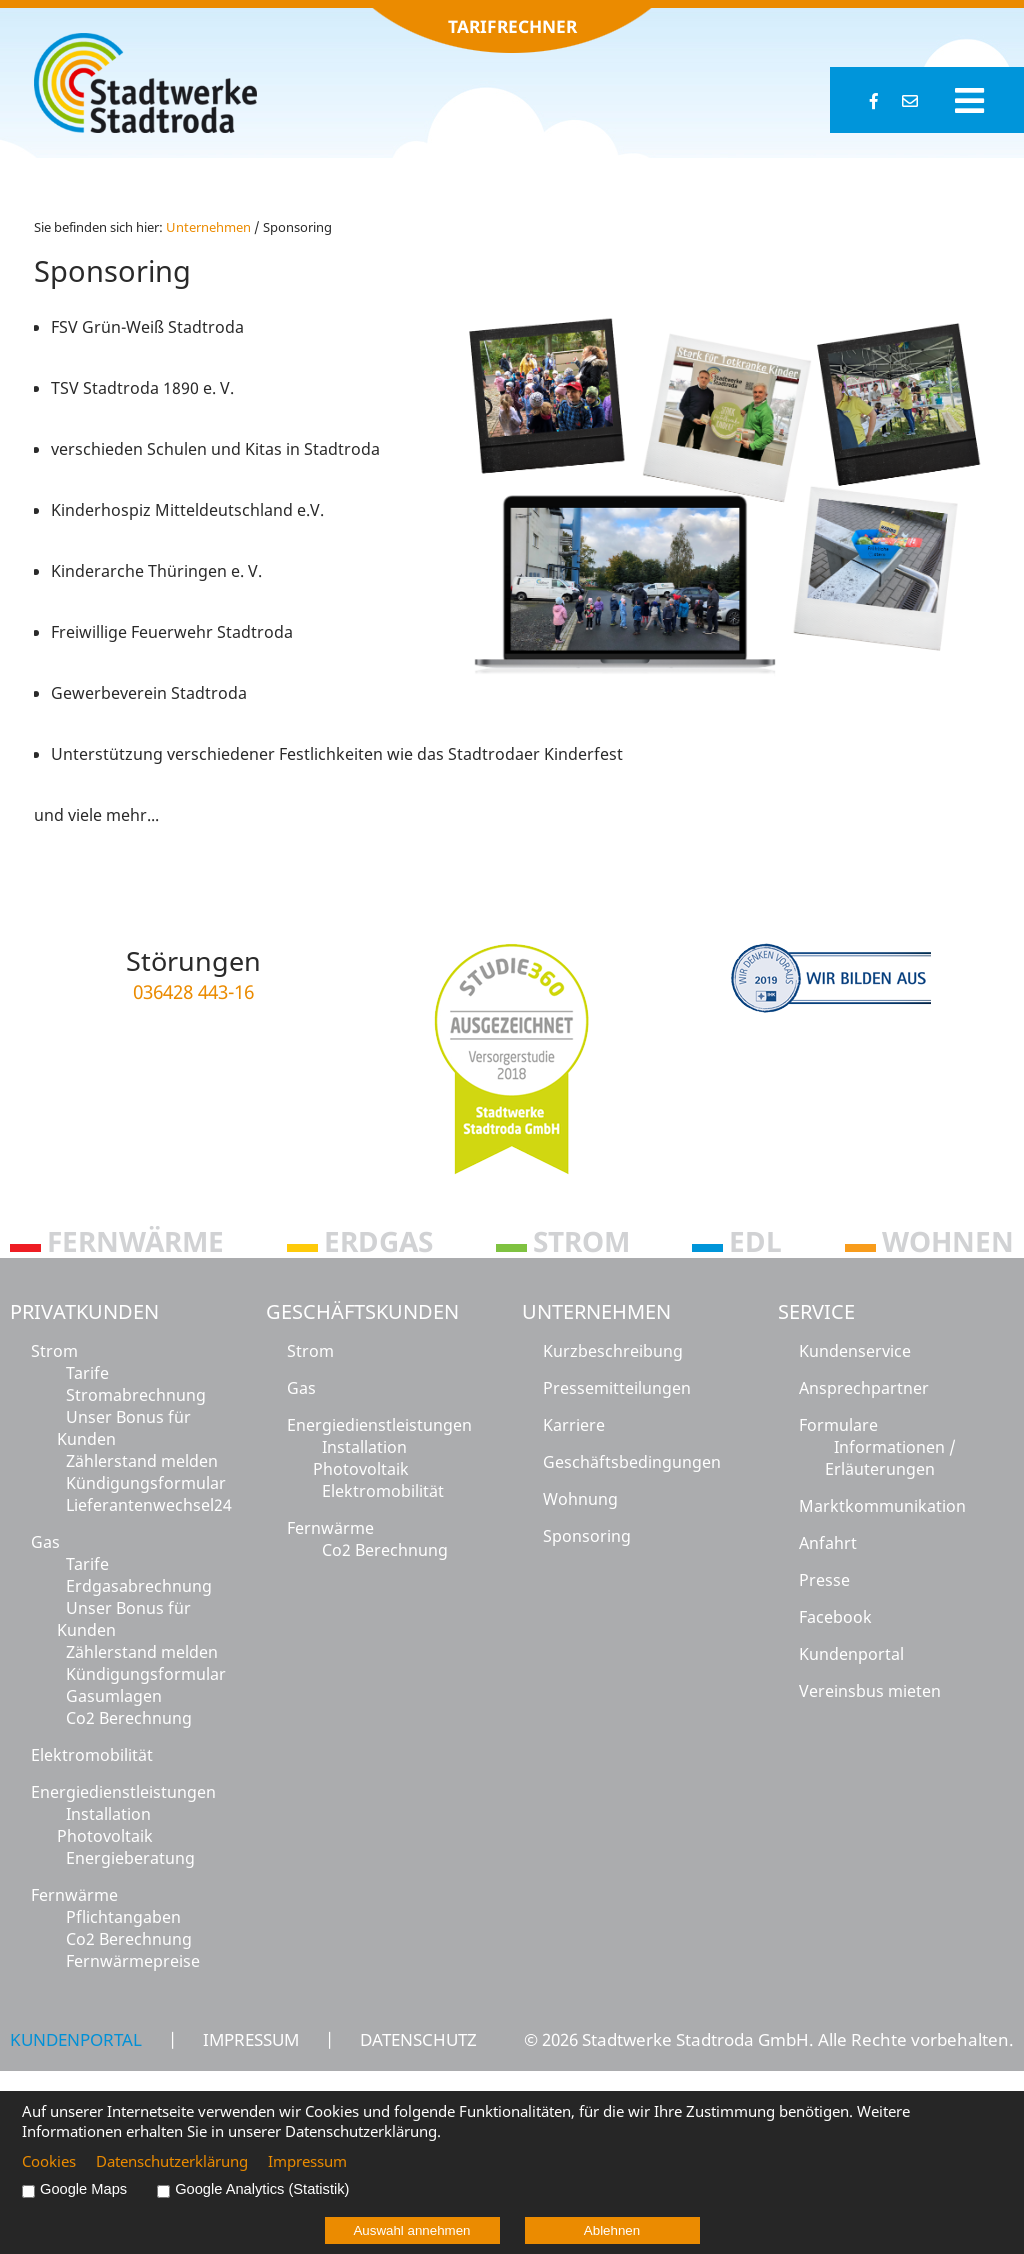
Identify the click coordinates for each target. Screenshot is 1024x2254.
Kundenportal (851, 1654)
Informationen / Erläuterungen (890, 1458)
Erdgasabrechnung (139, 1586)
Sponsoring (587, 1536)
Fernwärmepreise (133, 1961)
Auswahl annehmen (411, 2230)
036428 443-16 (193, 991)
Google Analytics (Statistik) (262, 2189)
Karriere (574, 1425)
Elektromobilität (92, 1755)
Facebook (835, 1617)
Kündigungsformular (146, 1483)
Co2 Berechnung (129, 1718)
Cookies (49, 2161)
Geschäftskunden (362, 1311)
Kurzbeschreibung (613, 1351)
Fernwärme (74, 1895)
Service (816, 1311)
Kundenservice (855, 1351)
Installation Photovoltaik (105, 1825)
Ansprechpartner (864, 1388)
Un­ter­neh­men (208, 227)
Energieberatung (130, 1858)
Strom (54, 1351)
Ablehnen (612, 2230)
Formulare (838, 1425)
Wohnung (580, 1499)
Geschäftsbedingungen (632, 1462)
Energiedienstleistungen (123, 1792)
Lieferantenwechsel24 (149, 1505)
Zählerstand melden (142, 1461)
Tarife (87, 1373)
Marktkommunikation (882, 1506)
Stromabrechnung (136, 1395)
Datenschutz (418, 2039)
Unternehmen (596, 1311)
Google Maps (83, 2189)
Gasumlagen (114, 1696)
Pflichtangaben (123, 1917)
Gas (45, 1542)
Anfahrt (828, 1543)
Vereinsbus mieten (870, 1691)
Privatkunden (84, 1311)
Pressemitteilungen (617, 1388)
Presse (824, 1580)
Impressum (251, 2039)
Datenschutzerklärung (172, 2161)
